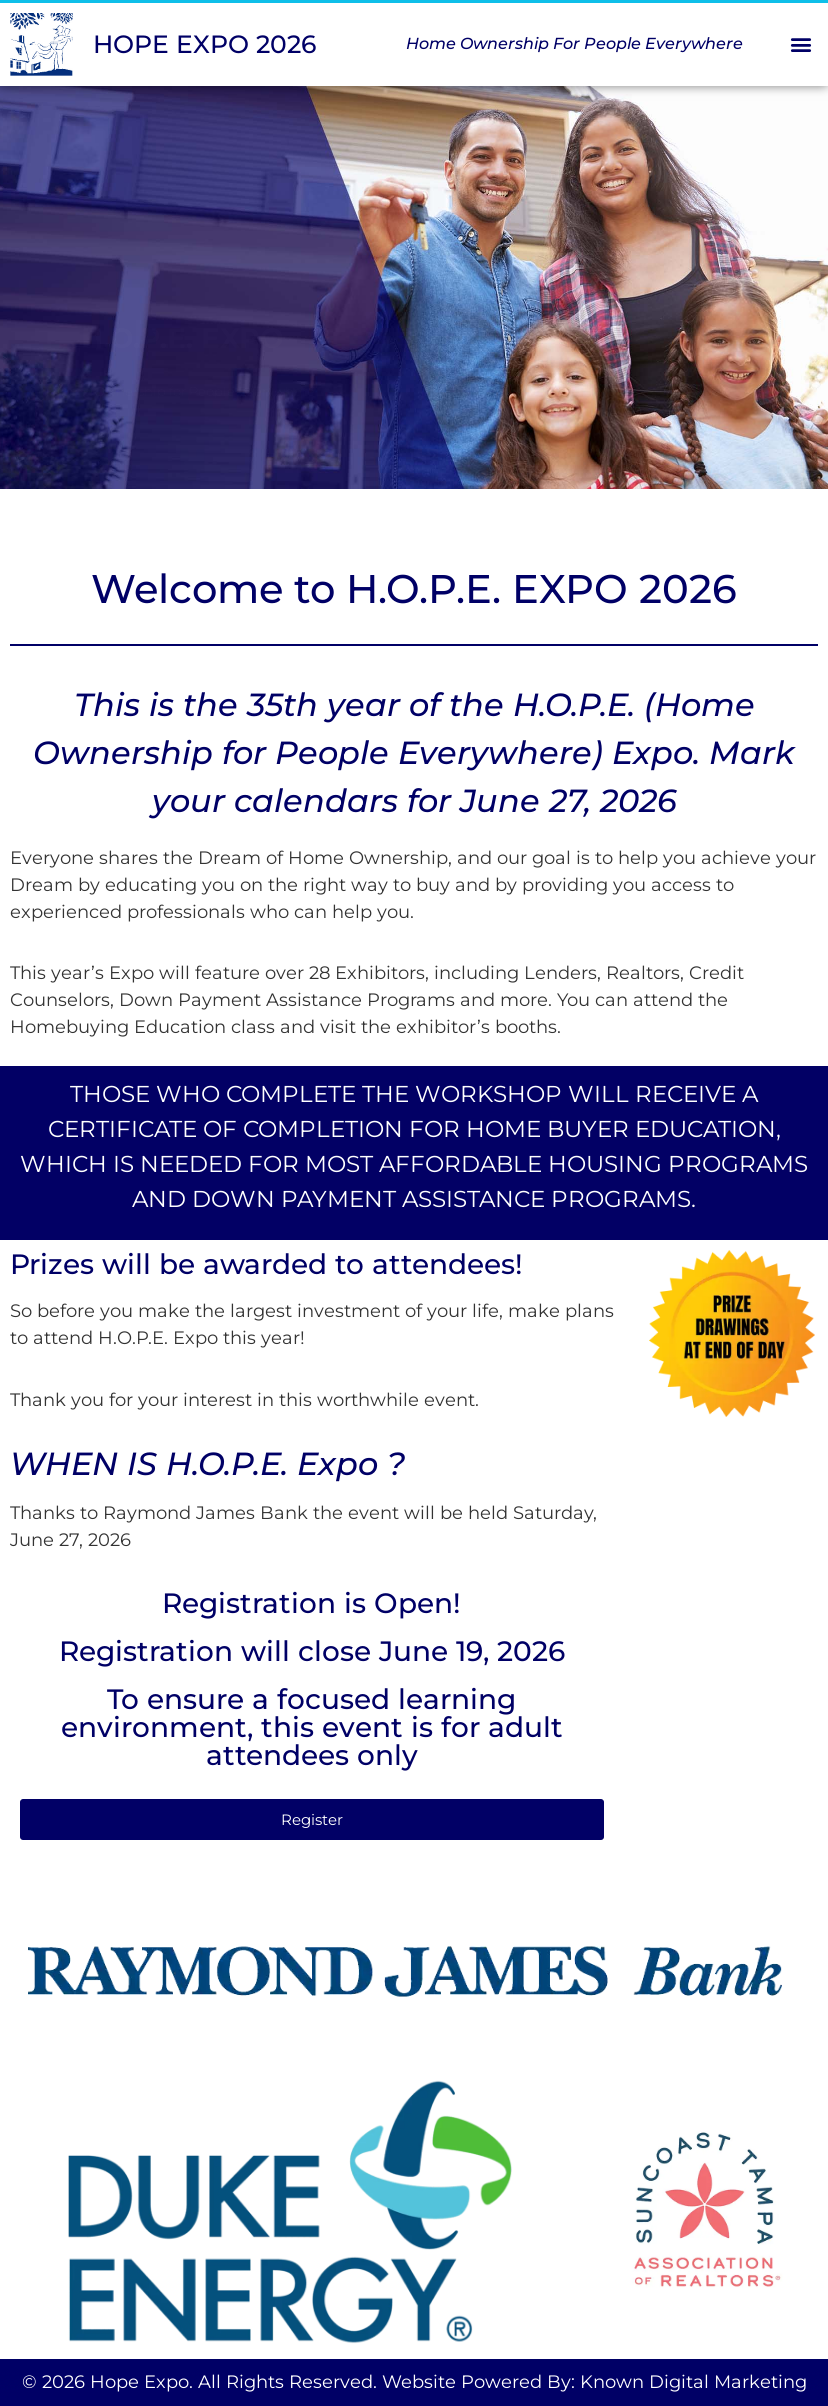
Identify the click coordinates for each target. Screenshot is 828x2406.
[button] (801, 44)
